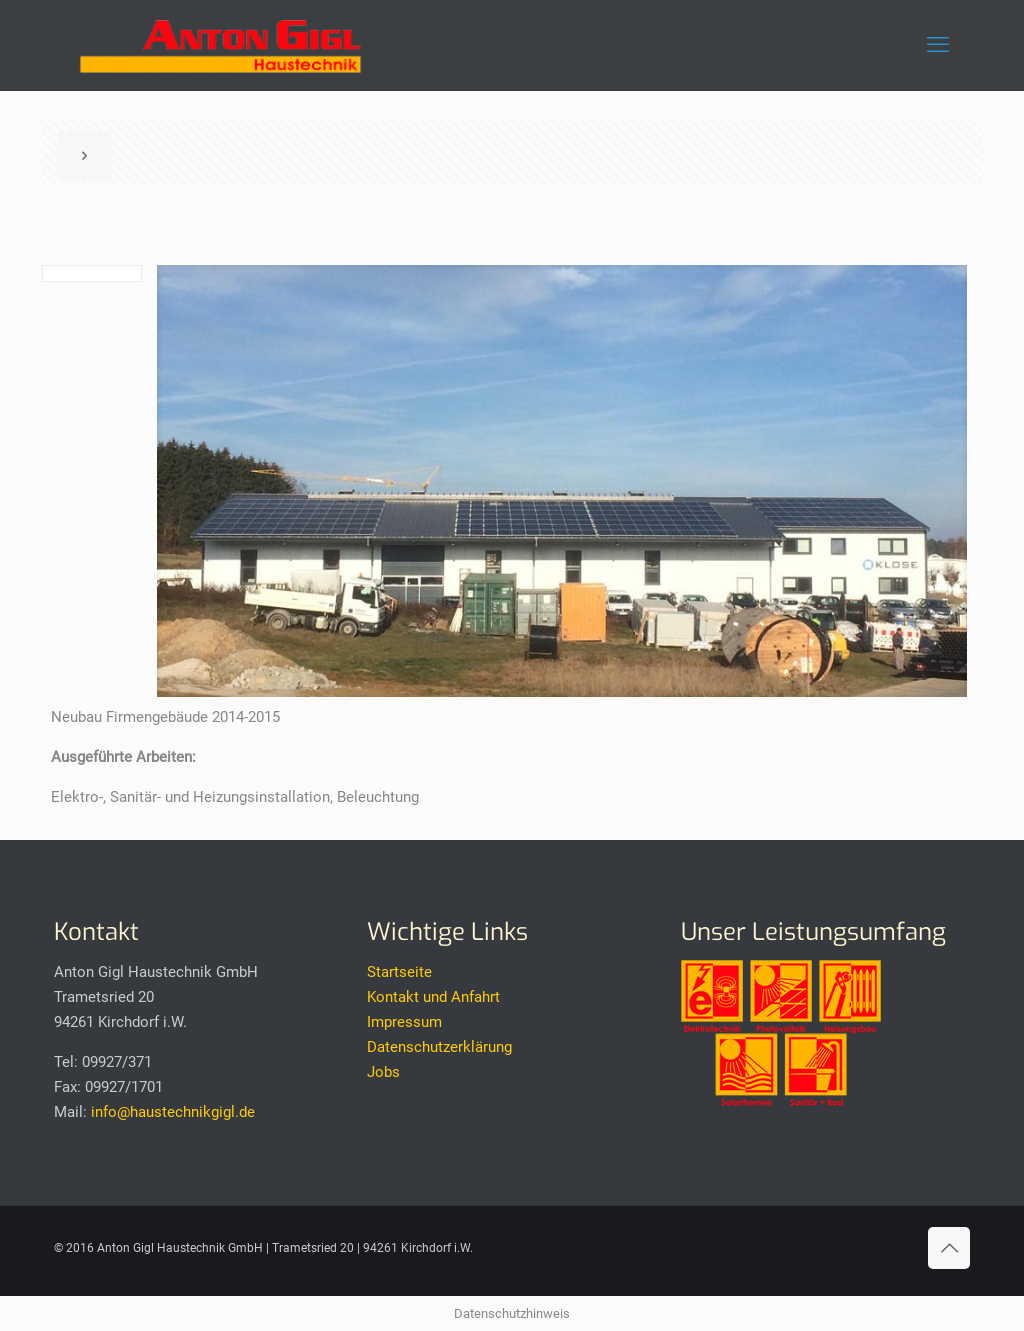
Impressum (404, 1022)
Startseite (399, 972)
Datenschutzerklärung (439, 1047)
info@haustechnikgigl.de (173, 1112)
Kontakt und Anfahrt (433, 997)
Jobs (383, 1072)
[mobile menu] (938, 45)
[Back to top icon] (949, 1248)
